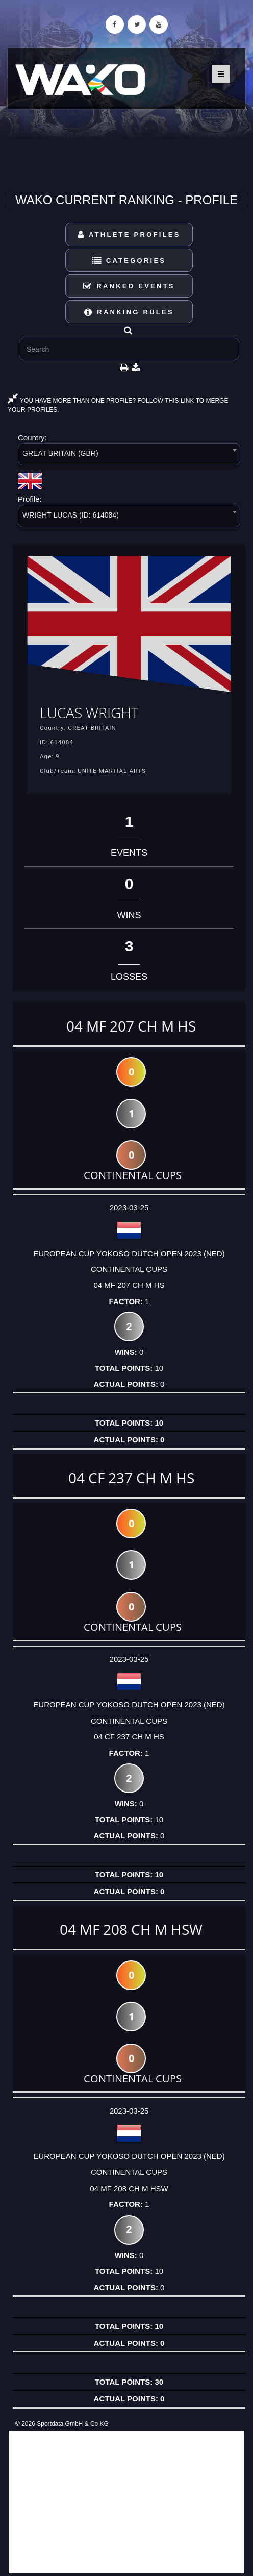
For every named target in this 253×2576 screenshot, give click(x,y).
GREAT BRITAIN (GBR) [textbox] (60, 453)
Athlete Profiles (129, 234)
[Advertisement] (126, 2502)
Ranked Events (129, 286)
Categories (129, 260)
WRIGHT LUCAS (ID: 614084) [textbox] (70, 515)
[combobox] (129, 456)
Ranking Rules (129, 312)
